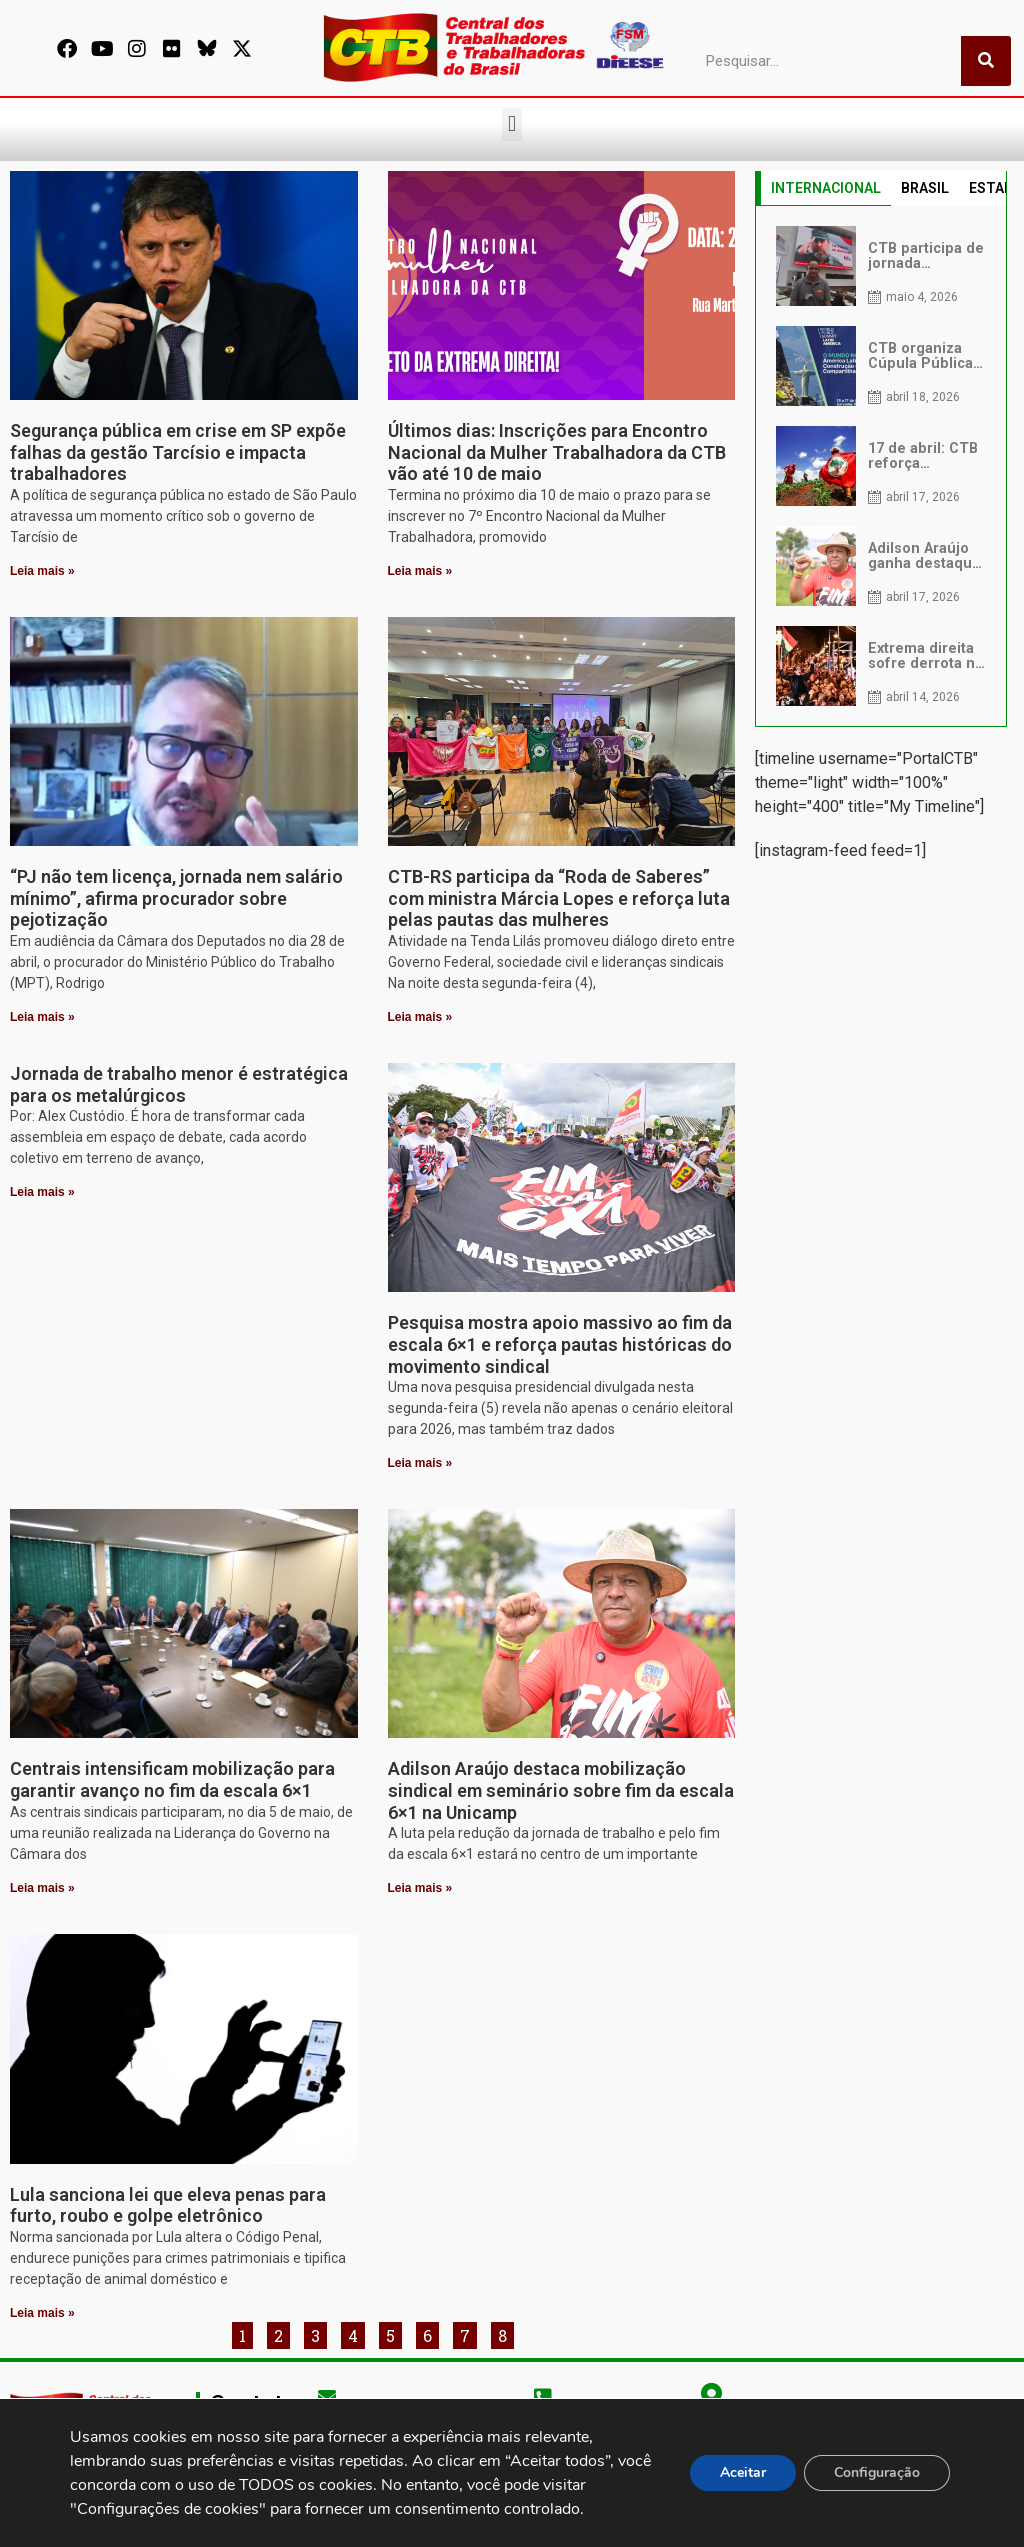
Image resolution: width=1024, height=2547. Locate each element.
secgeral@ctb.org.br (394, 2425)
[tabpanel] (881, 466)
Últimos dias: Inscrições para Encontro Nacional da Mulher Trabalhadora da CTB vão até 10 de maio (557, 452)
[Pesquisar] (986, 61)
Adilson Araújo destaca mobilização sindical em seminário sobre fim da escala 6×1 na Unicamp (561, 1790)
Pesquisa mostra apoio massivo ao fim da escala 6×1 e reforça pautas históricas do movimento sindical (560, 1344)
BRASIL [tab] (925, 188)
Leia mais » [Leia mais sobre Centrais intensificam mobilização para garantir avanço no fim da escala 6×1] (42, 1888)
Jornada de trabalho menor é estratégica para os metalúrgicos (179, 1084)
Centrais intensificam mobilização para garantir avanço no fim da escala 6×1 (172, 1779)
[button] (511, 124)
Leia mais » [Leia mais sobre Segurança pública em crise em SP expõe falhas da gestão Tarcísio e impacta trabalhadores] (42, 571)
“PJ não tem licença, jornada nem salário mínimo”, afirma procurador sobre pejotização (176, 898)
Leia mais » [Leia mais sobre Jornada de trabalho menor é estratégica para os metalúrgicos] (42, 1192)
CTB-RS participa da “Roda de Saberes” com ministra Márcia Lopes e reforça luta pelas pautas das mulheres (559, 898)
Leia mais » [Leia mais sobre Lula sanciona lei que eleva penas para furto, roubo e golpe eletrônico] (42, 2313)
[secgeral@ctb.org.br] (327, 2396)
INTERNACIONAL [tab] (826, 188)
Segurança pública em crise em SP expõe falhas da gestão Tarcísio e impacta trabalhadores (178, 452)
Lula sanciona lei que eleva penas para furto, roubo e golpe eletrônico (168, 2205)
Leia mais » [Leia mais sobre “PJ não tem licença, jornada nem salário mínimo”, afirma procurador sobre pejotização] (42, 1017)
